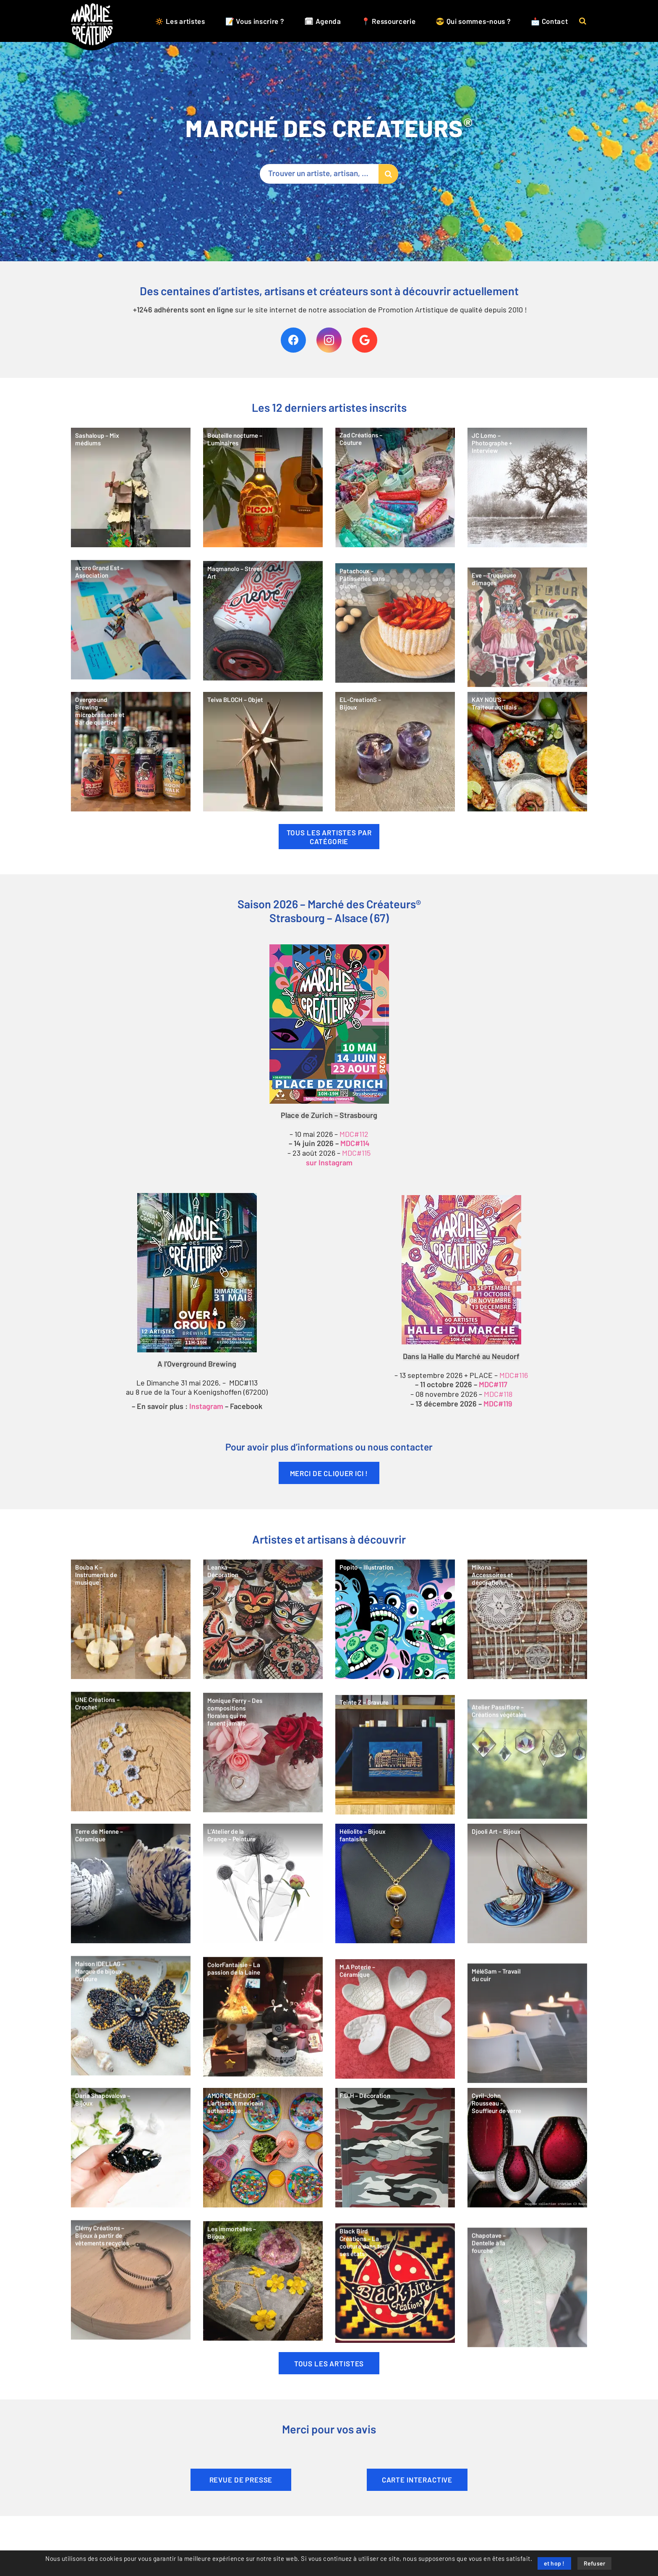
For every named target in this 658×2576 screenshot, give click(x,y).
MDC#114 (355, 1144)
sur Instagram (329, 1163)
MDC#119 (497, 1404)
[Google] (364, 340)
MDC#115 (356, 1153)
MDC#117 (493, 1385)
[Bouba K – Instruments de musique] (131, 1648)
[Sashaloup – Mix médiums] (131, 517)
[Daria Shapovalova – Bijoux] (131, 2176)
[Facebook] (293, 340)
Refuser (595, 2564)
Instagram (206, 1407)
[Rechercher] (388, 174)
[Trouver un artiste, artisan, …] (329, 174)
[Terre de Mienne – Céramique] (131, 1912)
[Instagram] (329, 340)
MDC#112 (353, 1134)
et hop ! (554, 2564)
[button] (582, 21)
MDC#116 (513, 1375)
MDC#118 (498, 1394)
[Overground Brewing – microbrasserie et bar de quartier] (131, 781)
